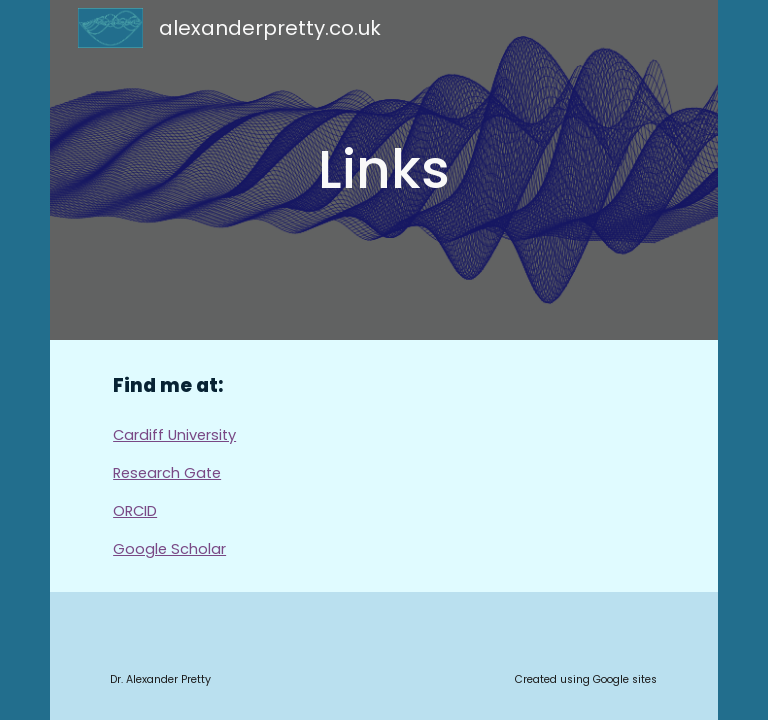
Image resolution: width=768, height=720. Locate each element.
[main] (383, 170)
